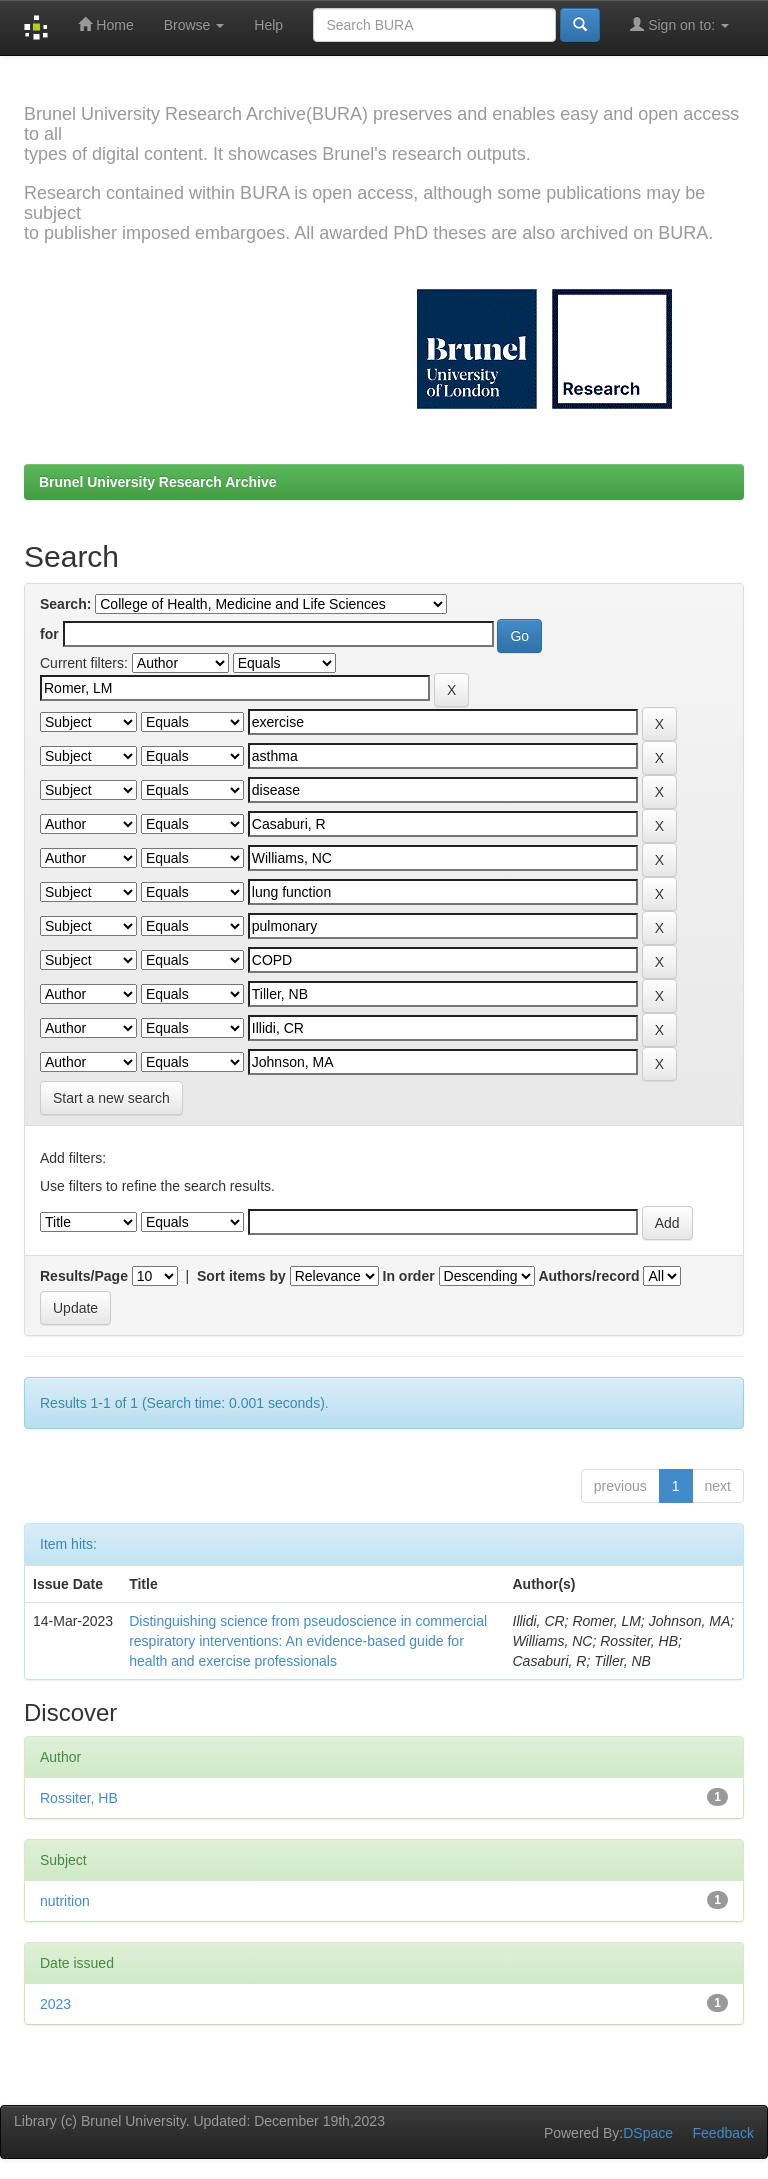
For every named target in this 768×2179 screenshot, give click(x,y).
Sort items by (241, 1276)
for (49, 634)
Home (105, 24)
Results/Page (84, 1276)
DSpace (648, 2133)
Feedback (723, 2133)
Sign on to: (679, 24)
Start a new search (111, 1098)
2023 (55, 2004)
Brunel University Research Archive (158, 482)
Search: (65, 604)
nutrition (65, 1901)
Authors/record (588, 1276)
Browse (194, 25)
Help (268, 25)
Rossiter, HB (79, 1798)
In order (409, 1276)
